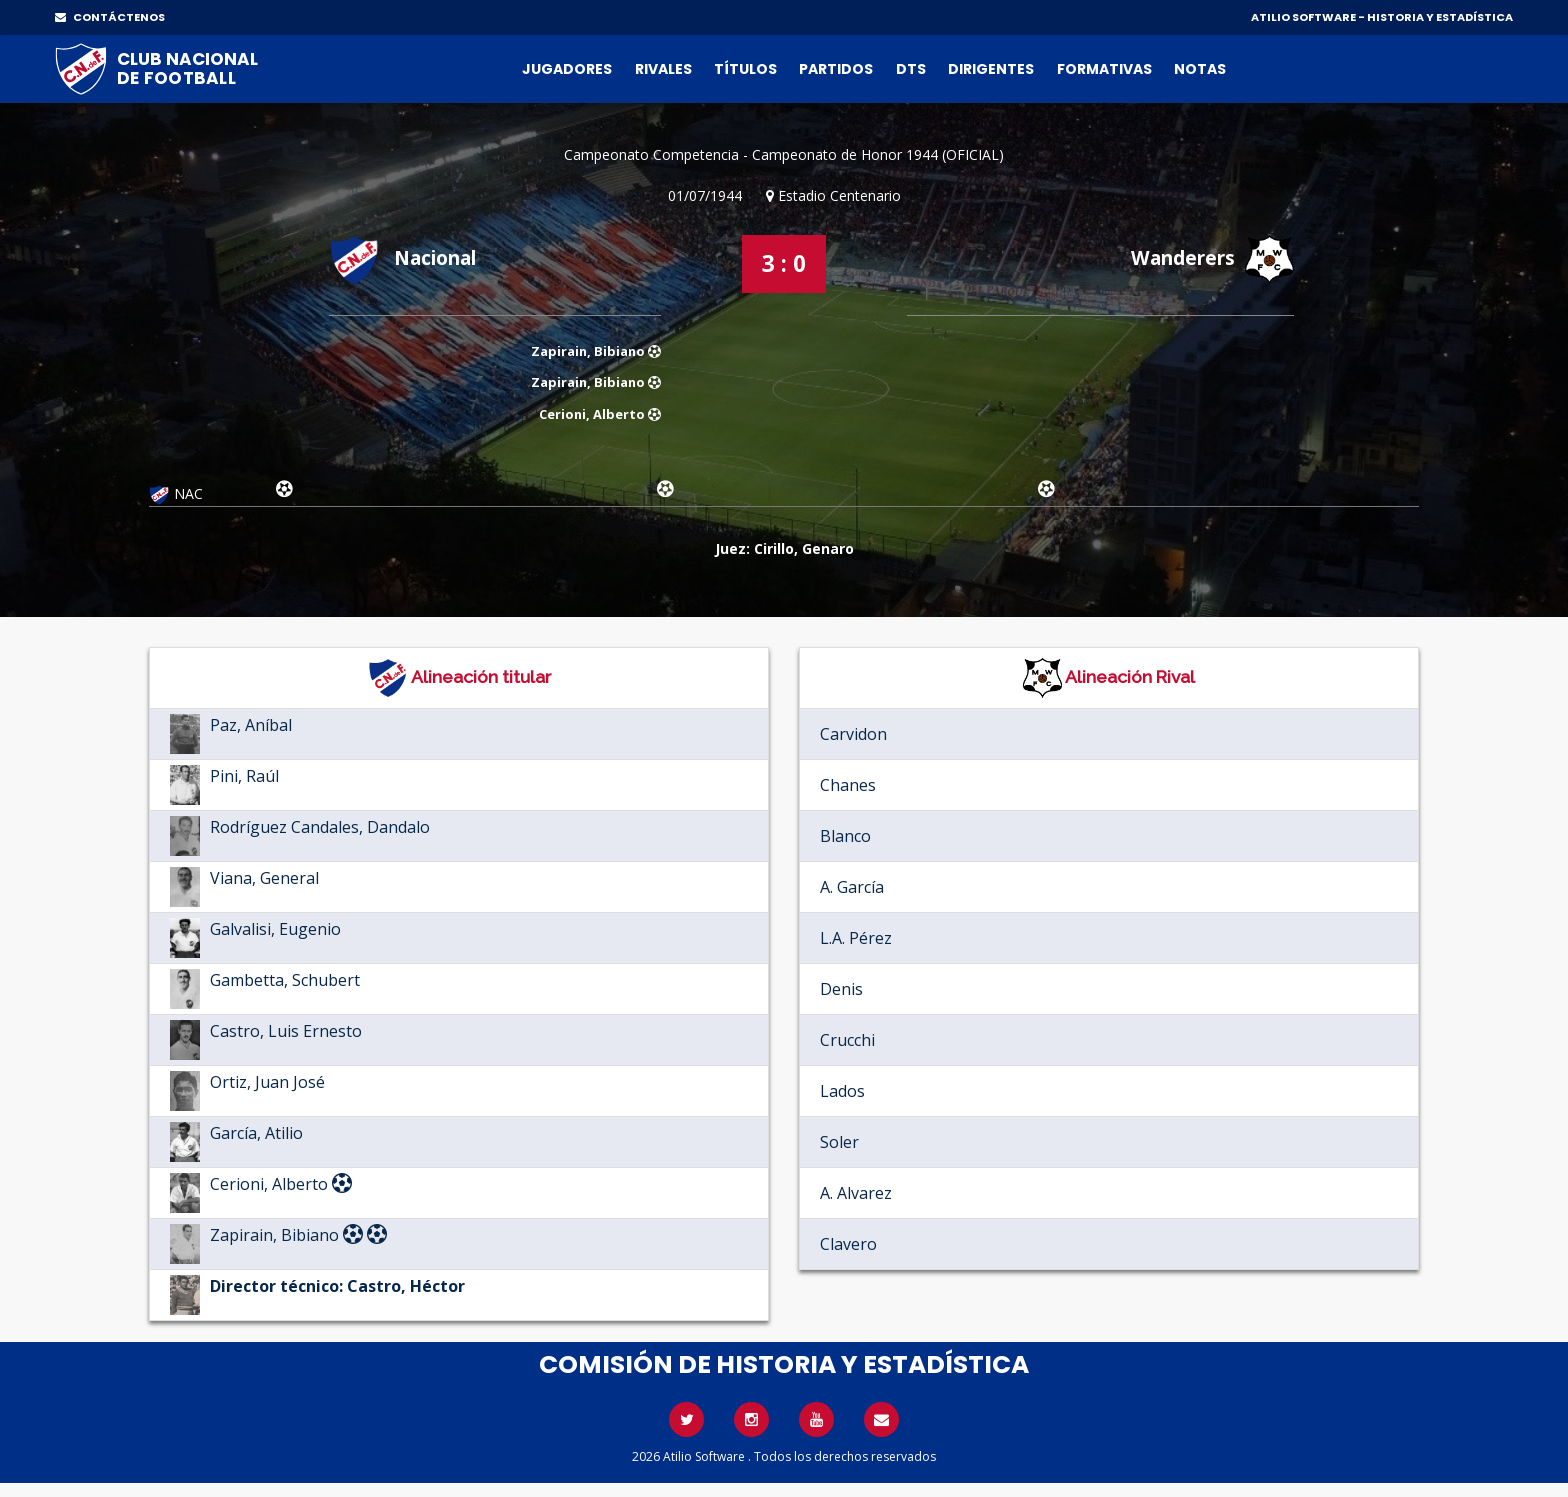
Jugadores (567, 69)
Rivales (663, 69)
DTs (911, 69)
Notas (1200, 69)
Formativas (1104, 69)
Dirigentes (991, 69)
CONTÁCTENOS (110, 17)
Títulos (745, 69)
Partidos (836, 69)
